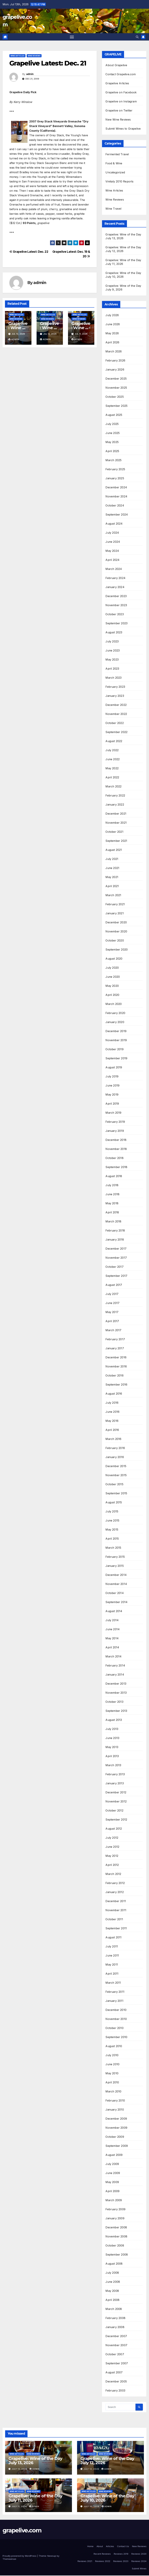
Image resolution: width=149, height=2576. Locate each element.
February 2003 (115, 2391)
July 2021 (111, 859)
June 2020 (112, 977)
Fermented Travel (117, 154)
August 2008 (114, 2264)
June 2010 (112, 2064)
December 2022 (116, 705)
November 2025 (116, 388)
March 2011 (113, 1983)
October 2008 (114, 2246)
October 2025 (114, 397)
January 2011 (114, 2001)
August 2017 (113, 1285)
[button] (137, 37)
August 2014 (113, 1611)
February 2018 (115, 1231)
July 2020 (112, 968)
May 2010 (111, 2074)
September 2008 (116, 2255)
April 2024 (112, 560)
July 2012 (111, 1838)
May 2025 (112, 442)
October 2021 (114, 832)
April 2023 (112, 669)
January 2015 (114, 1566)
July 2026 (112, 315)
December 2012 (115, 1793)
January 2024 (114, 587)
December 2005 (116, 2382)
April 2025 (112, 451)
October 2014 (114, 1593)
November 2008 (116, 2237)
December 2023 (116, 596)
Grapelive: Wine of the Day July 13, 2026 (35, 2461)
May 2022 (112, 768)
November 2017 (116, 1258)
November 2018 (116, 1149)
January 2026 (114, 370)
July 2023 (112, 642)
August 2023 (113, 633)
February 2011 (114, 1992)
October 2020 (114, 941)
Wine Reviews (34, 56)
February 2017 (115, 1339)
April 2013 (112, 1756)
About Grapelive (116, 65)
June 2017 (112, 1303)
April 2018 (112, 1213)
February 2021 (115, 904)
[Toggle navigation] (72, 37)
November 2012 (116, 1802)
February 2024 (115, 578)
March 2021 (113, 895)
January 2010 (114, 2110)
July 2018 (111, 1185)
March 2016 (113, 1439)
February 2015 (115, 1557)
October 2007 (114, 2354)
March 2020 (113, 1004)
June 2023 (112, 651)
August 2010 (113, 2046)
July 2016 (111, 1403)
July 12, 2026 (92, 2469)
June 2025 (112, 433)
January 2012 (114, 1892)
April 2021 (112, 886)
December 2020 (116, 923)
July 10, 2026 (92, 2507)
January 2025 (114, 478)
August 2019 (113, 1068)
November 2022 (116, 714)
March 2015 (113, 1548)
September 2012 (116, 1820)
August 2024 (114, 524)
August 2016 (113, 1394)
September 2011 (116, 1929)
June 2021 (112, 868)
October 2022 (114, 723)
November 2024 (116, 497)
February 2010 (115, 2101)
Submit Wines (139, 2569)
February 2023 (115, 687)
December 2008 (116, 2228)
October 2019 (114, 1049)
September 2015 (116, 1493)
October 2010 (114, 2028)
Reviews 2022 (102, 2561)
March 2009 (113, 2200)
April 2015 (112, 1539)
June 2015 (112, 1521)
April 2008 (112, 2300)
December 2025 (116, 379)
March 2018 (113, 1222)
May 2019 (111, 1095)
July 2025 (112, 424)
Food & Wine (113, 164)
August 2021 (113, 850)
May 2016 (111, 1421)
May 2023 (112, 660)
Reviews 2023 (120, 2561)
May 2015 (111, 1530)
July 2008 (112, 2273)
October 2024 (114, 506)
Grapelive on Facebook (121, 93)
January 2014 (114, 1675)
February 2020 (115, 1013)
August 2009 (114, 2155)
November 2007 (116, 2345)
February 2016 (115, 1448)
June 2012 (112, 1847)
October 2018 (114, 1158)
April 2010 (112, 2083)
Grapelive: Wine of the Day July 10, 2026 (107, 2498)
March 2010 (113, 2092)
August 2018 (113, 1176)
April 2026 (112, 343)
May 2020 (112, 986)
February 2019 (115, 1122)
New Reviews (139, 2546)
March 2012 (113, 1874)
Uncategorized (115, 173)
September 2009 (116, 2146)
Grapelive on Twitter (118, 111)
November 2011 (115, 1910)
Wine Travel (113, 209)
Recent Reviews (102, 2554)
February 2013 (115, 1774)
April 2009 (112, 2191)
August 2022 (113, 741)
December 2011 (115, 1901)
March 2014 (113, 1657)
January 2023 (114, 696)
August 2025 (113, 415)
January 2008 (114, 2327)
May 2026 (112, 333)
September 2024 (116, 515)
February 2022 (115, 796)
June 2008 (112, 2282)
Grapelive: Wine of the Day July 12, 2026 (107, 2461)
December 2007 (116, 2336)
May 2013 (111, 1747)
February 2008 (115, 2318)
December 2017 (115, 1249)
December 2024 (116, 488)
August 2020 (113, 959)
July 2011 (111, 1947)
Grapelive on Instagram (121, 102)
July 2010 (111, 2055)
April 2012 (112, 1865)
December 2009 (116, 2119)
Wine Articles (17, 56)
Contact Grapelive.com (120, 74)
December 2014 (116, 1575)
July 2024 (112, 533)
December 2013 (115, 1684)
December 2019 (115, 1031)
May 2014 (112, 1639)
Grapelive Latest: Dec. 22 (28, 252)
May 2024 (112, 551)
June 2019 (112, 1086)
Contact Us (123, 2546)
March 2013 (113, 1765)
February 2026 (115, 361)
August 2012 (113, 1829)
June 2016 (112, 1412)
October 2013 (114, 1702)
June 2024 (112, 542)
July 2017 (111, 1294)
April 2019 (112, 1104)
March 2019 (113, 1113)
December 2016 (115, 1358)
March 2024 (113, 569)
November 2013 (116, 1693)
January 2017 (114, 1348)
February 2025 (115, 469)
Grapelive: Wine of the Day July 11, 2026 (35, 2498)
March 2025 (113, 460)
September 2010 (116, 2037)
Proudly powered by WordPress (20, 2556)
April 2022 (112, 778)
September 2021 (116, 841)
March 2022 (113, 787)
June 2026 (112, 324)
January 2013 (114, 1784)
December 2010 (115, 2010)
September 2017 (116, 1276)
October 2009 (114, 2137)
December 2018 (115, 1140)
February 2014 (115, 1666)
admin (30, 74)
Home (90, 2546)
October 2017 (114, 1267)
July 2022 (112, 750)
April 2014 (112, 1648)
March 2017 (113, 1330)
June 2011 (112, 1956)
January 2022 (114, 805)
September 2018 (116, 1167)
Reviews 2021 (85, 2561)
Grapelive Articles (117, 83)
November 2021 (116, 823)
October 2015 (114, 1484)
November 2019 (116, 1040)
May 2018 (111, 1203)
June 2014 (112, 1629)
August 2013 (113, 1720)
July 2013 (111, 1729)
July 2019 (111, 1077)
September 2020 (116, 950)
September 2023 (116, 623)
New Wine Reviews (118, 120)
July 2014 (112, 1620)
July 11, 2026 (20, 2507)
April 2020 (112, 995)
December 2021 (115, 814)
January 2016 (114, 1457)
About (100, 2546)
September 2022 (116, 732)
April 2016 (112, 1430)
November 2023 (116, 605)
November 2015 (116, 1475)
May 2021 (111, 877)
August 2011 (113, 1938)
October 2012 (114, 1811)
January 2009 (114, 2219)
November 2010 (116, 2019)
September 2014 (116, 1602)
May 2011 (111, 1965)
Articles (110, 2546)
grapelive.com (22, 2530)
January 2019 (114, 1131)
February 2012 (115, 1883)
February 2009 (115, 2209)
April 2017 (112, 1321)
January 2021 (114, 913)
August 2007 (114, 2373)
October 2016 (114, 1376)
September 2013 (116, 1711)
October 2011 (114, 1919)
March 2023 (113, 678)
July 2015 (111, 1512)
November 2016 (116, 1367)
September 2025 (116, 406)
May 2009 (112, 2182)
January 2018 (114, 1240)
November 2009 (116, 2128)
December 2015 (115, 1466)
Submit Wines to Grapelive (123, 129)
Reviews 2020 (138, 2554)
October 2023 (114, 614)
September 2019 (116, 1058)
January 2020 (114, 1022)
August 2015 (113, 1503)
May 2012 (111, 1856)
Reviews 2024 (138, 2561)
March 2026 (113, 352)
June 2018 (112, 1194)
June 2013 (112, 1738)
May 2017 (111, 1312)
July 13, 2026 (20, 2469)
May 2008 (112, 2291)
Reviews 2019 (121, 2554)
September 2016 (116, 1385)
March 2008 (113, 2309)
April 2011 (111, 1974)
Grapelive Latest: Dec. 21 (47, 64)
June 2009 (112, 2173)
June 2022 (112, 759)
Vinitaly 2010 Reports (119, 182)
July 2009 (112, 2164)
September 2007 (116, 2364)
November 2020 (116, 932)
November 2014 (116, 1584)
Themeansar (9, 2559)
